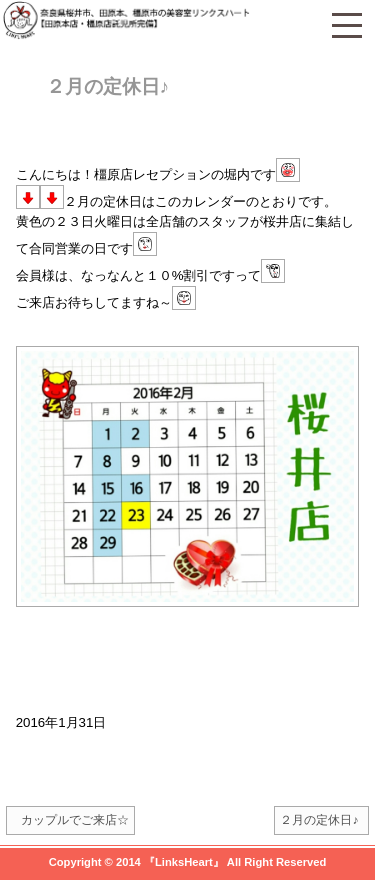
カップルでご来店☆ (75, 820)
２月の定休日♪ (108, 86)
